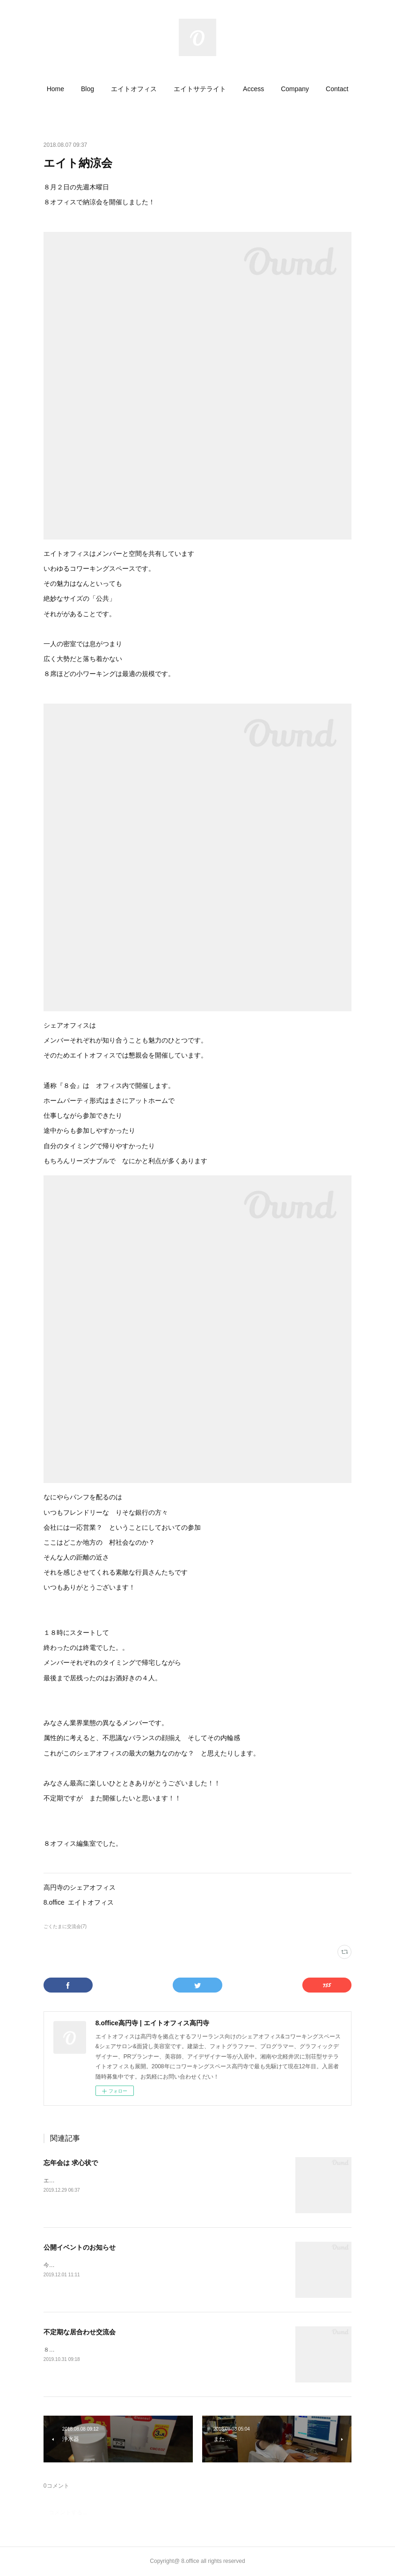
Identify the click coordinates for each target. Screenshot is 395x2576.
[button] (55, 89)
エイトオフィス (134, 89)
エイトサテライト (200, 89)
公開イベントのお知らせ (80, 2247)
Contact (337, 89)
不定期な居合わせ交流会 (80, 2332)
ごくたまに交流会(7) (65, 1926)
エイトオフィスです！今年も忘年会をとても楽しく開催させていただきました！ (145, 2180)
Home (55, 89)
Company (295, 89)
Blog (87, 89)
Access (253, 89)
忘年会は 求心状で (71, 2162)
